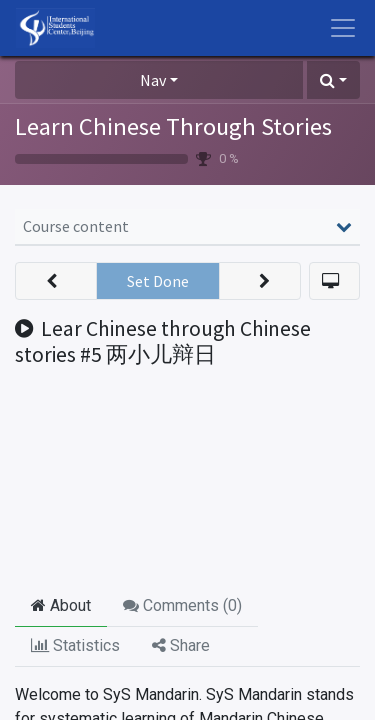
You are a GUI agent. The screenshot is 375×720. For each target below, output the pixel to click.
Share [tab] (181, 645)
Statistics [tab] (75, 645)
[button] (333, 80)
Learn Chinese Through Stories (173, 126)
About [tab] (61, 605)
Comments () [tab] (182, 605)
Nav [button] (153, 80)
